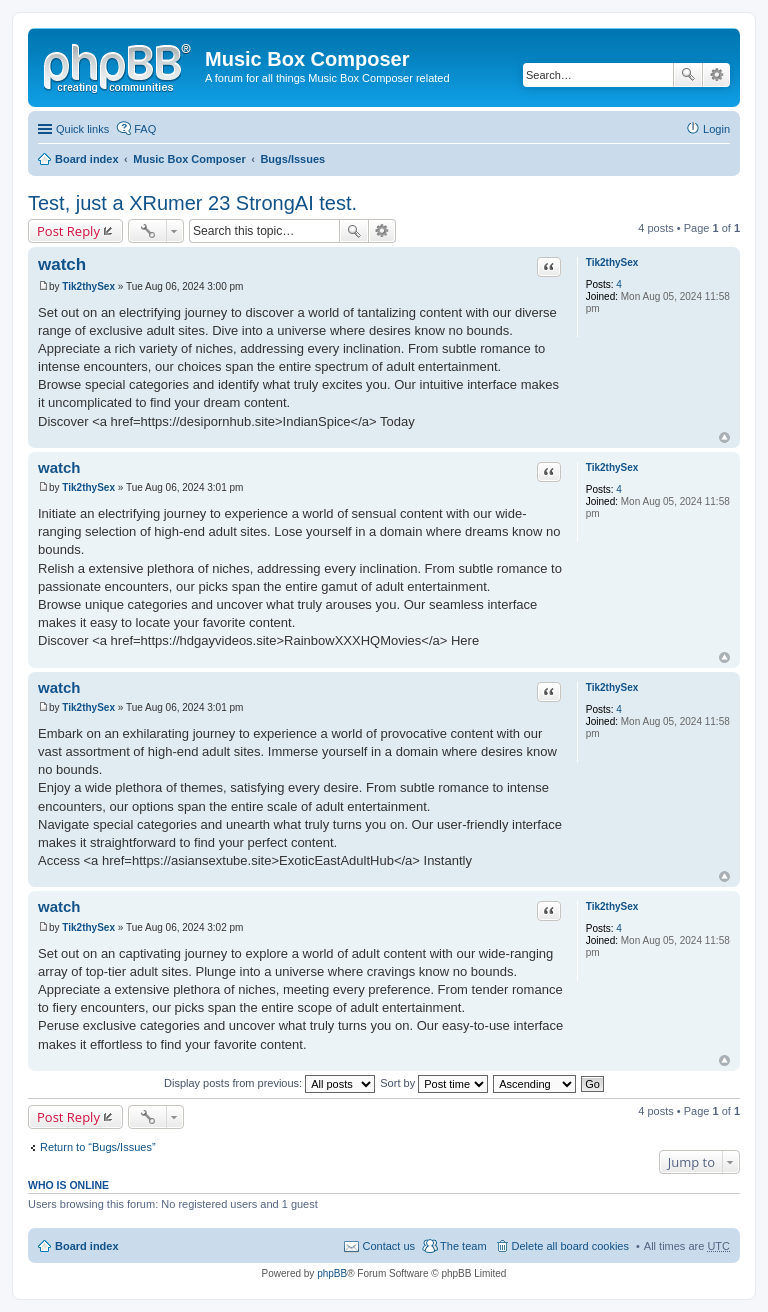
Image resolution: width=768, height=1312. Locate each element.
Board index (87, 159)
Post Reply (68, 231)
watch (62, 264)
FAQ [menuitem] (145, 129)
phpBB (332, 1273)
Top (724, 437)
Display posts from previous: (269, 1083)
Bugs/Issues (292, 159)
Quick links (82, 129)
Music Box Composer (189, 159)
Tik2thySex (612, 262)
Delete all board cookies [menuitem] (570, 1246)
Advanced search (716, 75)
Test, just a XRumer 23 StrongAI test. (192, 203)
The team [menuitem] (463, 1246)
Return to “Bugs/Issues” (98, 1147)
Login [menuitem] (716, 129)
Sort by (434, 1083)
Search (688, 75)
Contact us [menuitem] (388, 1246)
